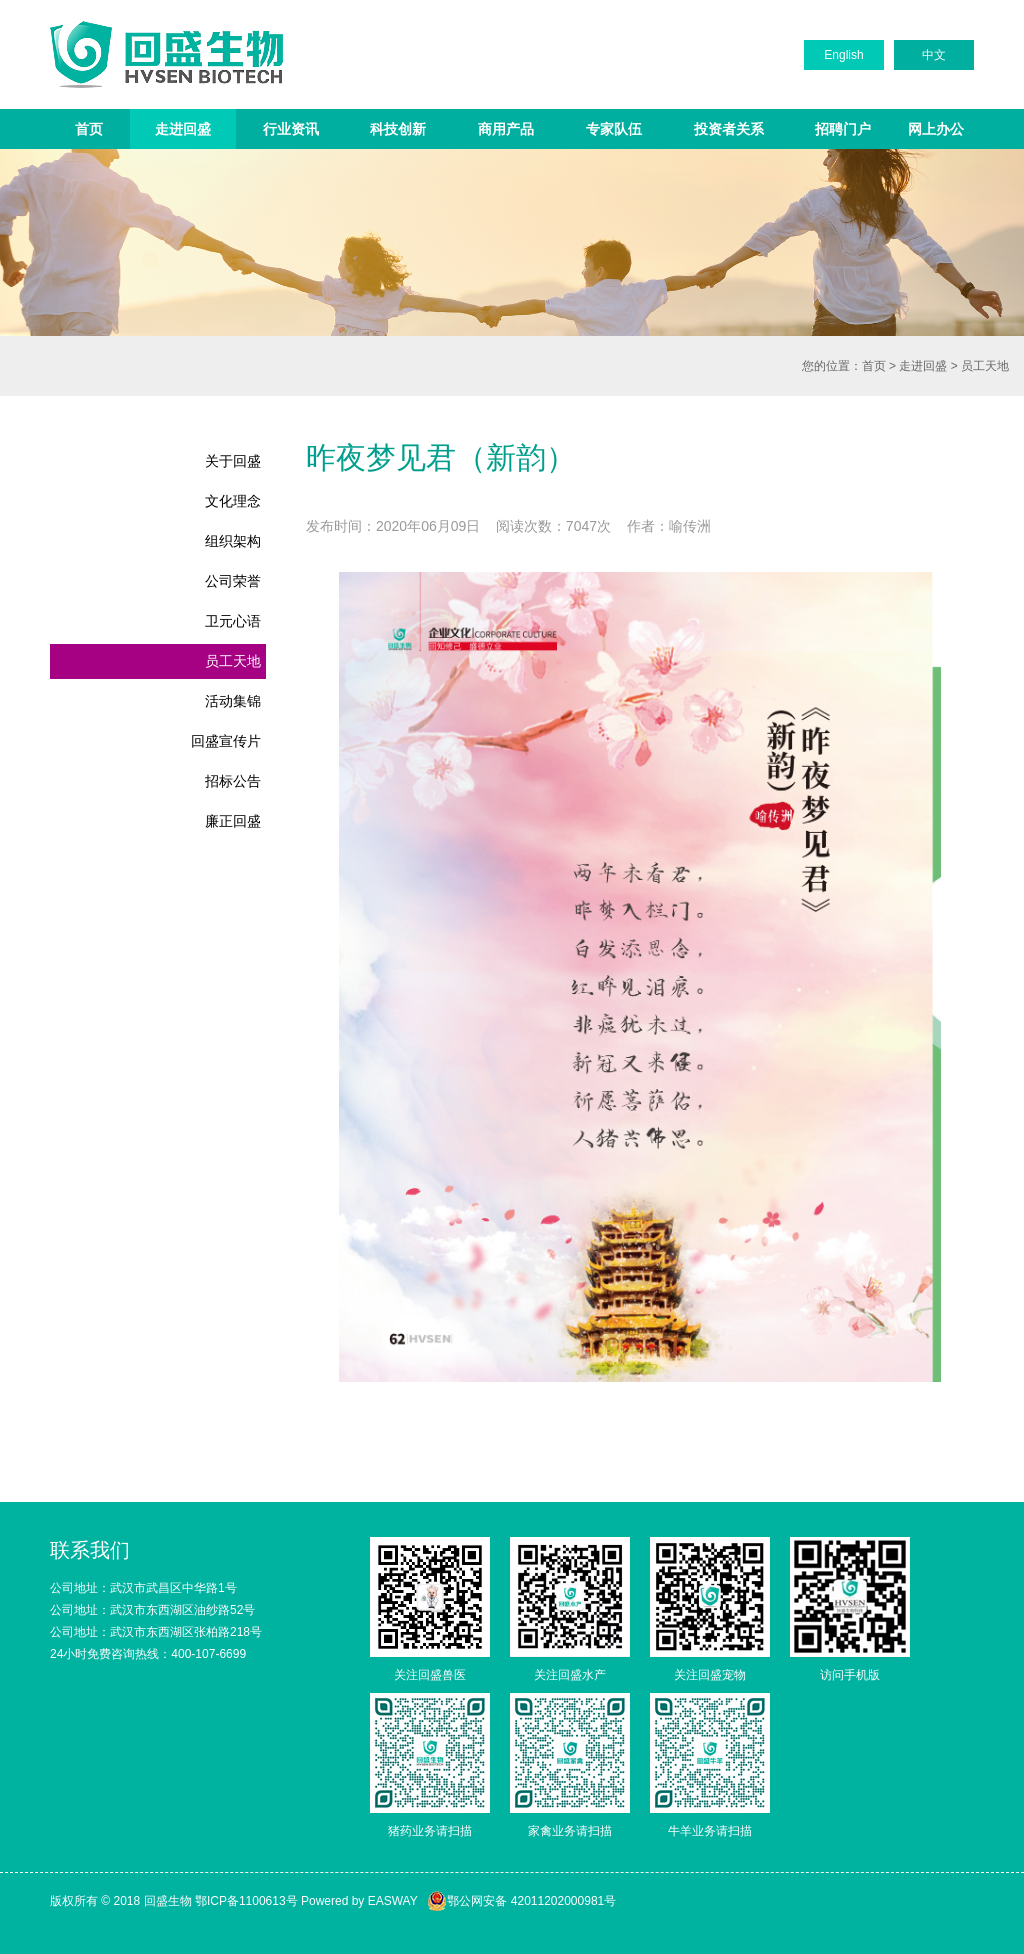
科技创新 (398, 129)
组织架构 (233, 541)
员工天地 (985, 366)
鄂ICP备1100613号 (246, 1901)
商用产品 (506, 129)
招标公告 (233, 781)
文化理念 (233, 501)
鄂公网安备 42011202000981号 (521, 1901)
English (843, 55)
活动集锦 (233, 701)
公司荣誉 (233, 581)
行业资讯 (291, 129)
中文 (934, 55)
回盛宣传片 (226, 741)
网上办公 (936, 129)
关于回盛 (233, 461)
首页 (89, 129)
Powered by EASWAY (359, 1901)
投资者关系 (729, 129)
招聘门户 (843, 129)
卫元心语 (233, 621)
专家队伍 (614, 129)
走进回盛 (183, 129)
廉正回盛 (233, 821)
